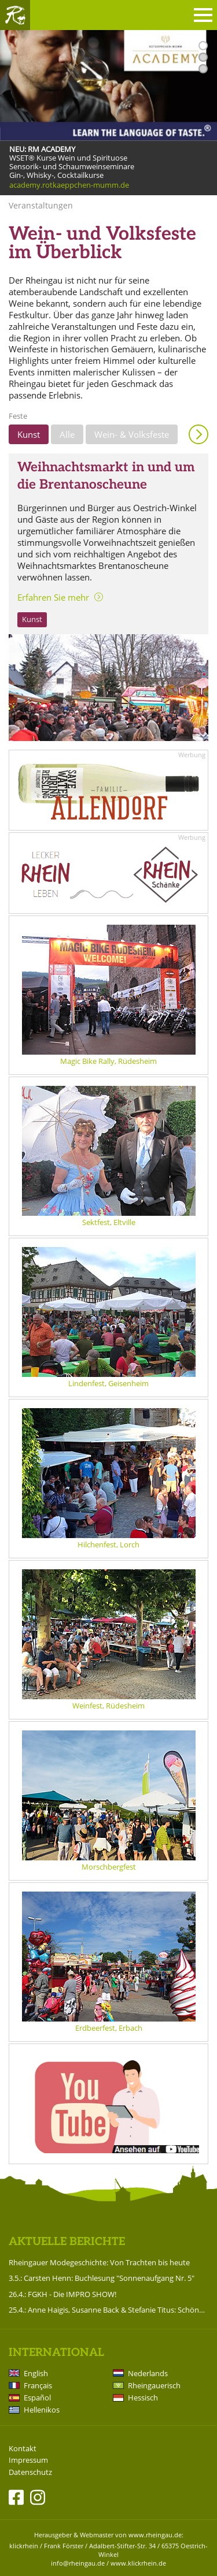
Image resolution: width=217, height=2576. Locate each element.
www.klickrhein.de (138, 2563)
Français (38, 2385)
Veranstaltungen (41, 205)
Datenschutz (30, 2472)
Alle (67, 434)
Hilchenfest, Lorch (108, 1544)
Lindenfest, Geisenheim (108, 1383)
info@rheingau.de (78, 2563)
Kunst (28, 434)
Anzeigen (198, 434)
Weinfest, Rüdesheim (108, 1705)
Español (37, 2397)
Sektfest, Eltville (108, 1222)
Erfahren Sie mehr (53, 597)
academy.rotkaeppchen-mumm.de (69, 185)
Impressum (28, 2460)
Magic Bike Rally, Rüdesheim (108, 1061)
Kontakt (22, 2449)
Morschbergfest (109, 1867)
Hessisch (143, 2397)
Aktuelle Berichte (67, 2242)
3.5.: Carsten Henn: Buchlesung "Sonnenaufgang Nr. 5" (101, 2278)
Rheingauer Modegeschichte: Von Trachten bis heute (99, 2262)
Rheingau (15, 15)
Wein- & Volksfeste (131, 434)
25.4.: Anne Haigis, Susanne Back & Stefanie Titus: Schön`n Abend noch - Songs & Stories (108, 2310)
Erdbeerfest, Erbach (108, 2028)
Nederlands (148, 2373)
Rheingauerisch (154, 2385)
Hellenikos (42, 2409)
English (36, 2373)
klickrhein (23, 2545)
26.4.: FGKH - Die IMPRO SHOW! (62, 2294)
